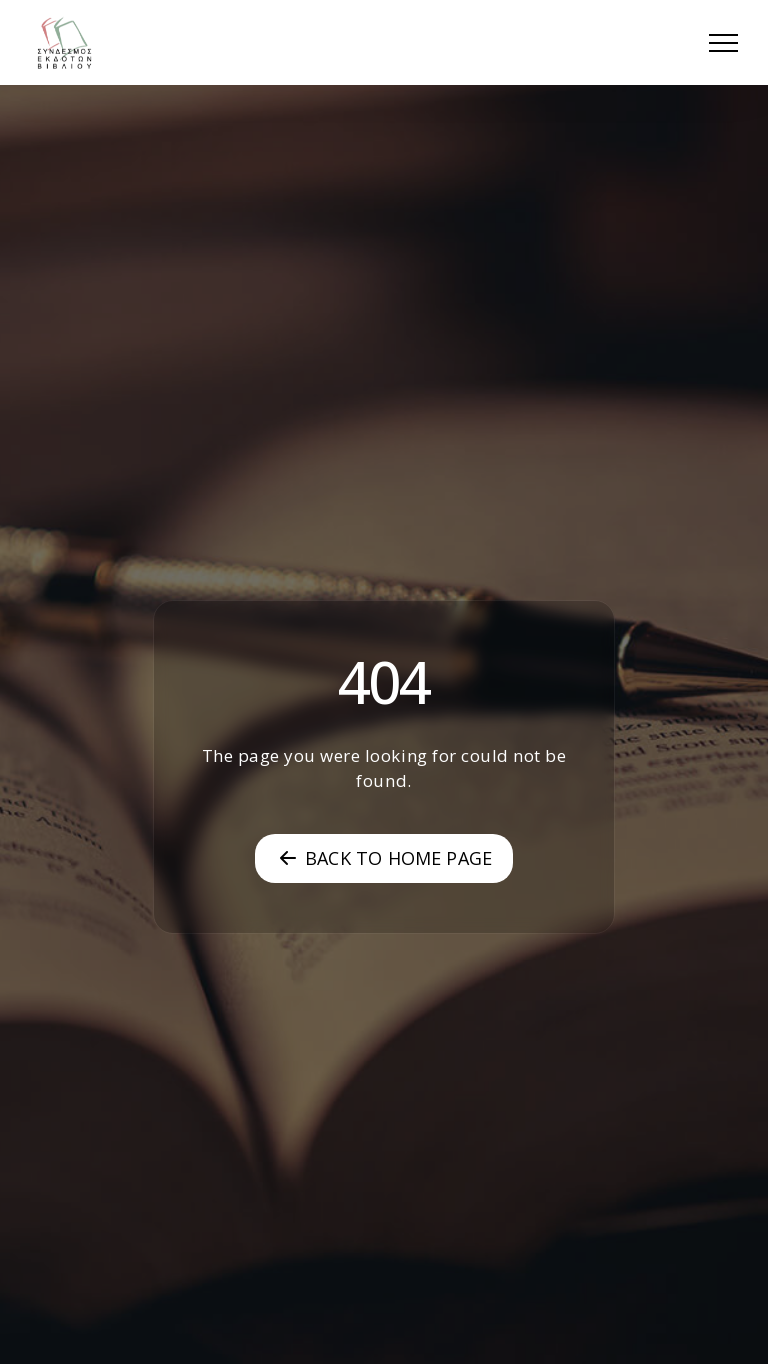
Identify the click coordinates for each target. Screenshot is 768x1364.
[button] (723, 42)
